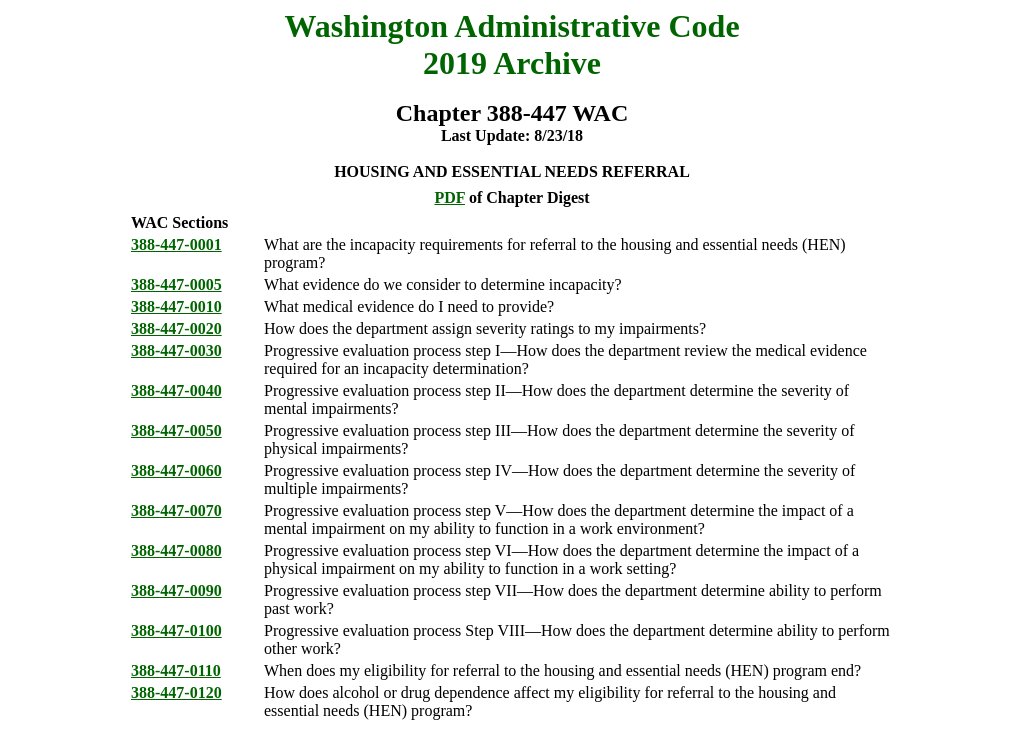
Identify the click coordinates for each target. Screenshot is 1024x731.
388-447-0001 (176, 244)
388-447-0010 (176, 306)
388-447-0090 (176, 590)
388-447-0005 (176, 284)
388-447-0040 (176, 390)
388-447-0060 (176, 470)
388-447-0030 (176, 350)
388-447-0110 (176, 670)
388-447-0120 (176, 692)
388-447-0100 (176, 630)
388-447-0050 (176, 430)
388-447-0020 (176, 328)
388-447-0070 (176, 510)
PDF (449, 197)
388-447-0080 (176, 550)
